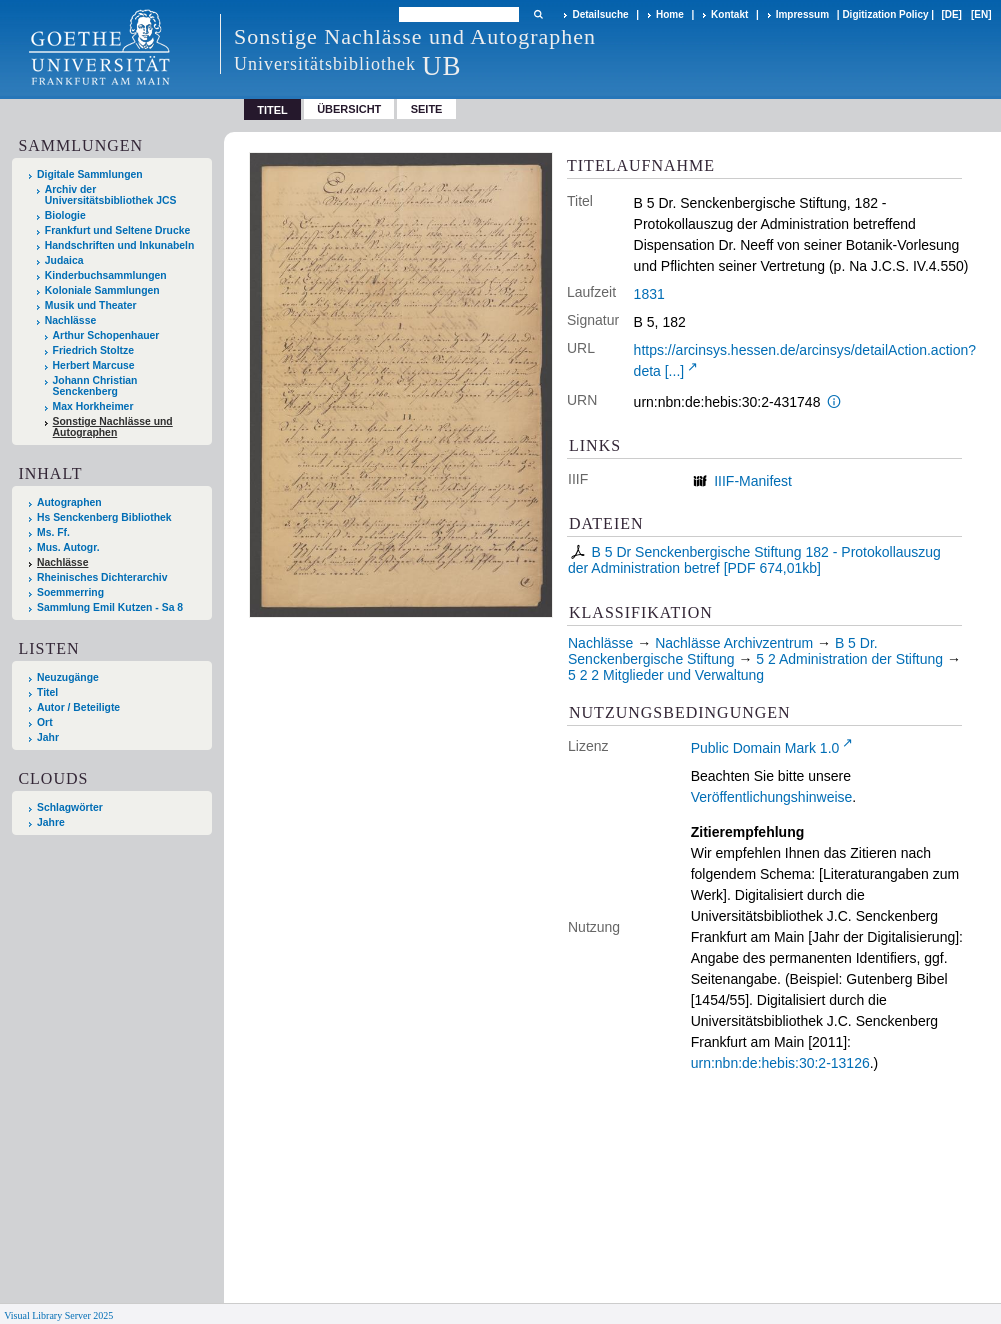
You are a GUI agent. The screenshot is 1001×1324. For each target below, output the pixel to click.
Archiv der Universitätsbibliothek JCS (111, 195)
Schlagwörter (70, 807)
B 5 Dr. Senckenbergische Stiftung (723, 651)
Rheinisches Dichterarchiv (102, 577)
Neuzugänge (68, 677)
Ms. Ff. (53, 532)
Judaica (64, 260)
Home (670, 14)
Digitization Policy (885, 14)
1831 (649, 294)
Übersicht (349, 109)
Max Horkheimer (93, 406)
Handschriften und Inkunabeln (120, 245)
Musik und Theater (91, 305)
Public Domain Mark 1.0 (765, 748)
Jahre (51, 822)
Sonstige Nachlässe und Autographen (113, 427)
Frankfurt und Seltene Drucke (118, 230)
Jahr (48, 737)
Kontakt (729, 14)
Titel (47, 692)
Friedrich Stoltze (93, 350)
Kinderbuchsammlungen (106, 275)
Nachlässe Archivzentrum (734, 643)
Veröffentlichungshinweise (772, 797)
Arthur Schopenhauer (106, 335)
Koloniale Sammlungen (102, 290)
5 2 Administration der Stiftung (849, 659)
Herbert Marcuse (94, 365)
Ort (45, 722)
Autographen (69, 502)
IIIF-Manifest (753, 481)
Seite (427, 109)
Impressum (802, 14)
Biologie (65, 215)
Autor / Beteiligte (78, 707)
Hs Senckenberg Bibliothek (104, 517)
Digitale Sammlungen (90, 174)
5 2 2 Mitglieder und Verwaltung (666, 675)
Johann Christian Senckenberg (95, 386)
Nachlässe (70, 320)
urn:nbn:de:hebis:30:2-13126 (780, 1063)
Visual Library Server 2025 (58, 1315)
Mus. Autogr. (68, 547)
